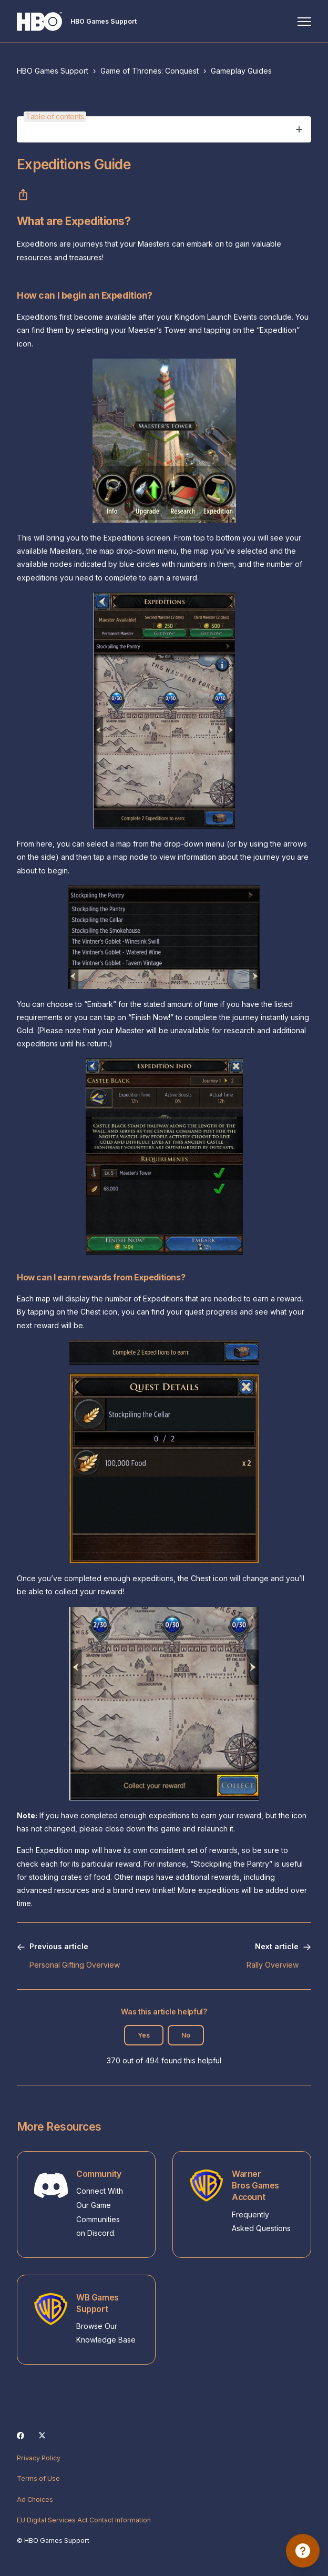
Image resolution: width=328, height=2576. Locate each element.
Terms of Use (38, 2478)
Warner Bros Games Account (255, 2185)
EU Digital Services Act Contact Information (84, 2520)
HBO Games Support (52, 70)
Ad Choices (35, 2499)
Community (98, 2174)
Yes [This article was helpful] (144, 2035)
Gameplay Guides (241, 70)
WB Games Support (97, 2303)
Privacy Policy (38, 2458)
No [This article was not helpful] (185, 2035)
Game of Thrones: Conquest (149, 70)
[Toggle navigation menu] (304, 21)
